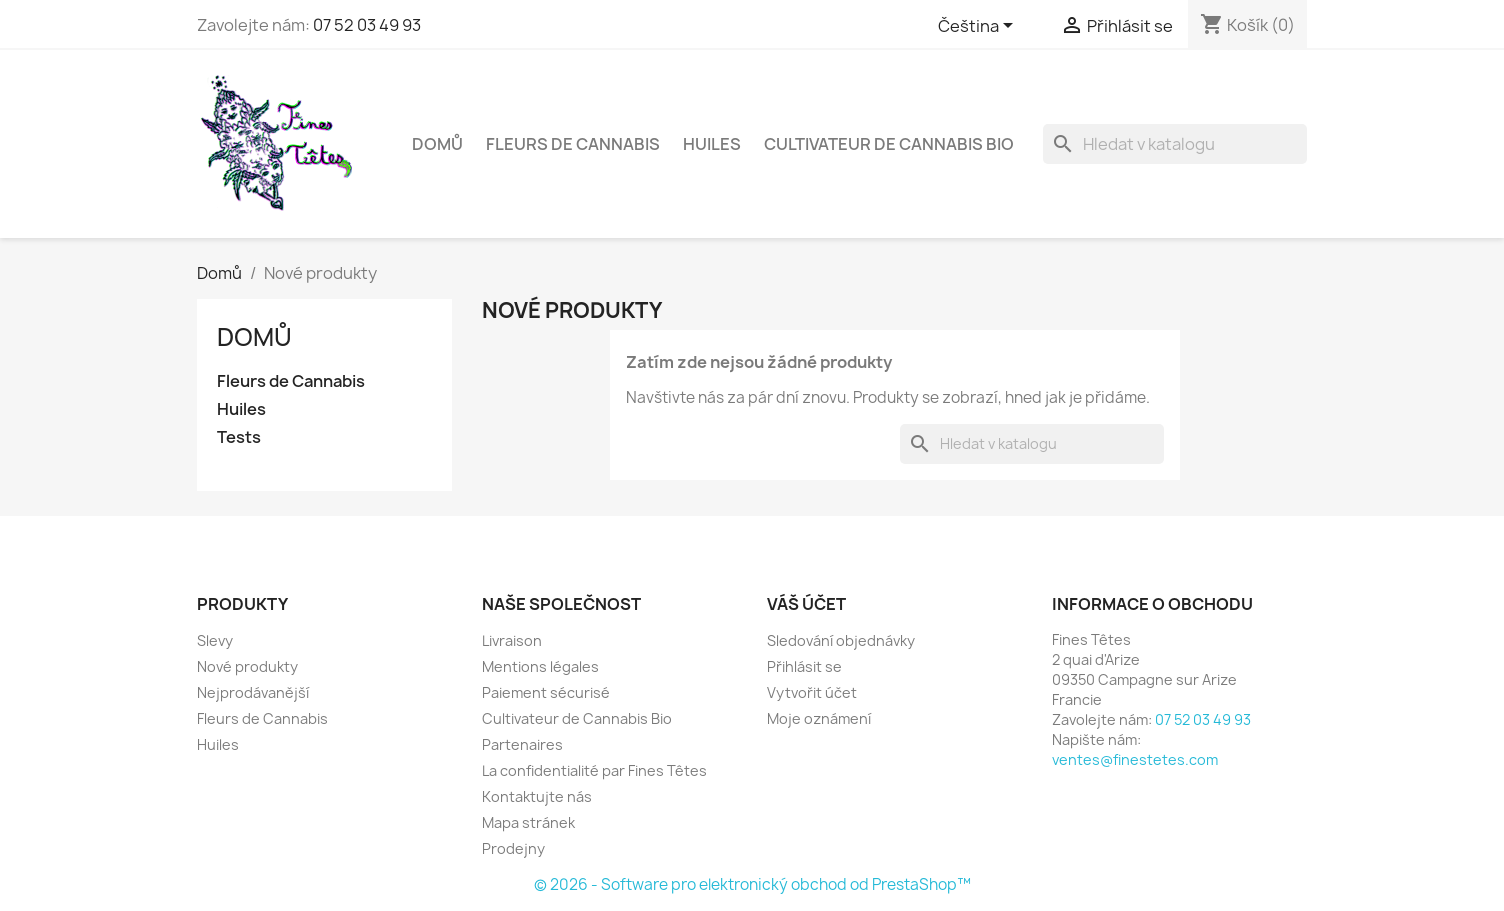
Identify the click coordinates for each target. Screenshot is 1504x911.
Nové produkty (247, 666)
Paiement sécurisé (546, 692)
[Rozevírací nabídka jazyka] (979, 27)
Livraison (512, 640)
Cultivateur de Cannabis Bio (889, 144)
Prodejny (513, 848)
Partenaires (522, 744)
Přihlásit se (804, 666)
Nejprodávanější (253, 692)
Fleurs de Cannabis (573, 144)
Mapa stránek (528, 822)
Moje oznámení (819, 718)
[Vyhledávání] (1175, 144)
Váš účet (806, 604)
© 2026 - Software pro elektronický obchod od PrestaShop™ (752, 884)
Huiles (712, 144)
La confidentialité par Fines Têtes (594, 770)
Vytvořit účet (812, 692)
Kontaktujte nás (537, 796)
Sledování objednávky (841, 640)
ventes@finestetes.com (1135, 759)
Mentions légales (540, 666)
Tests (239, 437)
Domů (437, 144)
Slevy (215, 640)
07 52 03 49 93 (367, 25)
